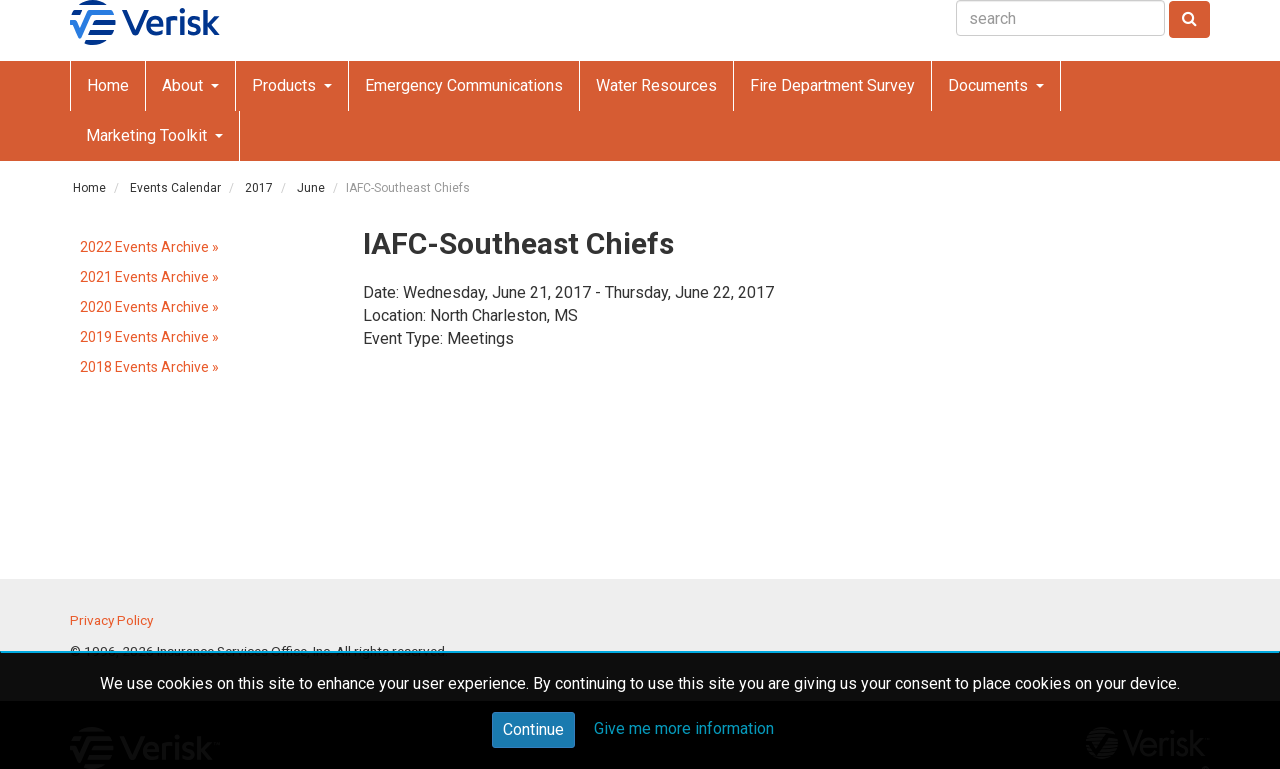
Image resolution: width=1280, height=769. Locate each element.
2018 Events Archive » (149, 367)
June (311, 188)
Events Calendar (175, 188)
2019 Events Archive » (149, 337)
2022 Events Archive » (149, 247)
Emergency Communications (464, 85)
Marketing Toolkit (148, 135)
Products (286, 85)
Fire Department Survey (832, 85)
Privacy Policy (111, 620)
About (184, 85)
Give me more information (684, 728)
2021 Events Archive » (149, 277)
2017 (259, 188)
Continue (533, 729)
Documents (990, 85)
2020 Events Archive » (149, 307)
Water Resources (656, 85)
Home (108, 85)
